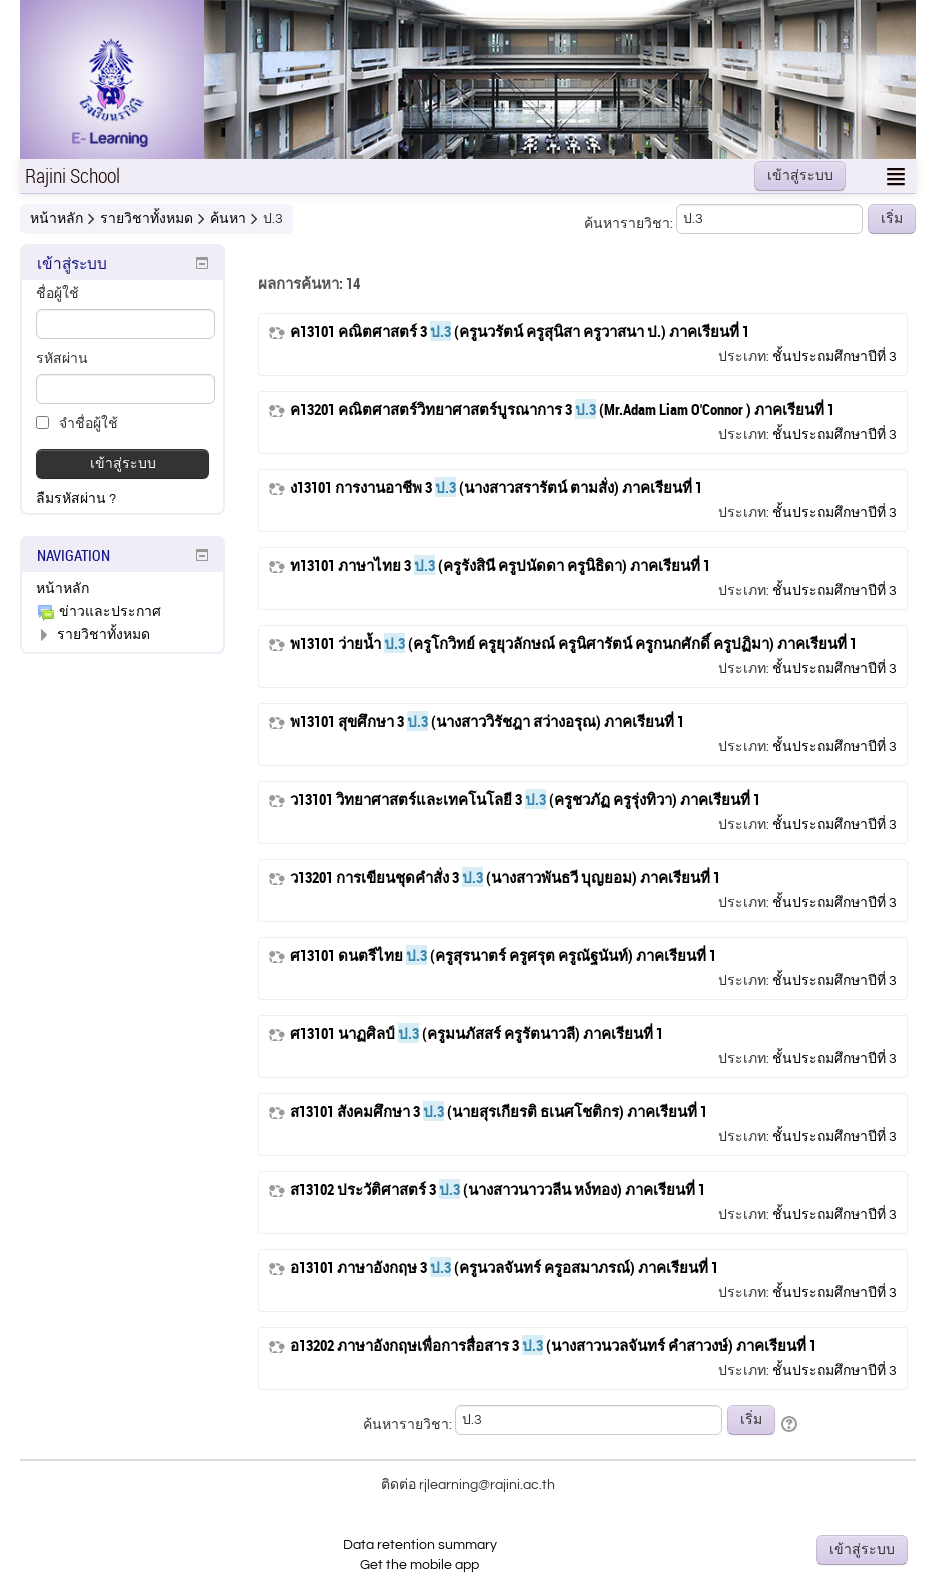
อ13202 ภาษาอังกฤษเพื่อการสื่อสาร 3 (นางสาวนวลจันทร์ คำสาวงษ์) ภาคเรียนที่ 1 (553, 1345)
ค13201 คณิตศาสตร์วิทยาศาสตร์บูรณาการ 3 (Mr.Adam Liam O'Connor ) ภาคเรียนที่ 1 (562, 409)
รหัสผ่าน (62, 359)
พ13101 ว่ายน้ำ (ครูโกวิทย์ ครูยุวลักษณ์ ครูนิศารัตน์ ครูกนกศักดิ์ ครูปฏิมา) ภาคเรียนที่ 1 (573, 643)
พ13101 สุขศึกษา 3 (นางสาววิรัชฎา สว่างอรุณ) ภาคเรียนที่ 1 (487, 721)
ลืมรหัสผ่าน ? (76, 499)
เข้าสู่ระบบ (800, 176)
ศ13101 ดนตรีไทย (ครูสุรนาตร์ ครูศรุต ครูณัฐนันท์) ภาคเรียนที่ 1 (503, 955)
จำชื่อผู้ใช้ (77, 423)
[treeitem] (122, 589)
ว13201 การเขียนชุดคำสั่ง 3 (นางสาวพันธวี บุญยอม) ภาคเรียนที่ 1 (505, 877)
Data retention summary (420, 1545)
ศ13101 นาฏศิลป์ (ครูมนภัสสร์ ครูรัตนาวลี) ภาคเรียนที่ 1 (476, 1033)
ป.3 (273, 219)
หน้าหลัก (62, 589)
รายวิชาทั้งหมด (103, 635)
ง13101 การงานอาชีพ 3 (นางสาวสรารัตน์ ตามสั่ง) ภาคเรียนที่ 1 (496, 487)
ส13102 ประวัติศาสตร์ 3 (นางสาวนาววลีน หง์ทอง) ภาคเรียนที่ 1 (497, 1189)
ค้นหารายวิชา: (630, 224)
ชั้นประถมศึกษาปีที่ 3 (834, 357)
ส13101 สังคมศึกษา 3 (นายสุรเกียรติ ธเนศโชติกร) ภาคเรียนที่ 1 (498, 1111)
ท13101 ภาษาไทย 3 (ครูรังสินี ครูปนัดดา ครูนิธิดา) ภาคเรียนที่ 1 (500, 565)
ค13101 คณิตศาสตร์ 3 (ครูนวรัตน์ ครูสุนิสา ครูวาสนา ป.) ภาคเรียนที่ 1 (519, 331)
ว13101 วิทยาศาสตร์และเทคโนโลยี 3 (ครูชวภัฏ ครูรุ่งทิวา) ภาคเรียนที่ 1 (525, 799)
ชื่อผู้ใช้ (57, 294)
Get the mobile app (419, 1565)
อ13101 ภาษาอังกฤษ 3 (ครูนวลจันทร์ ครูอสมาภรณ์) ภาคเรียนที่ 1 (504, 1267)
